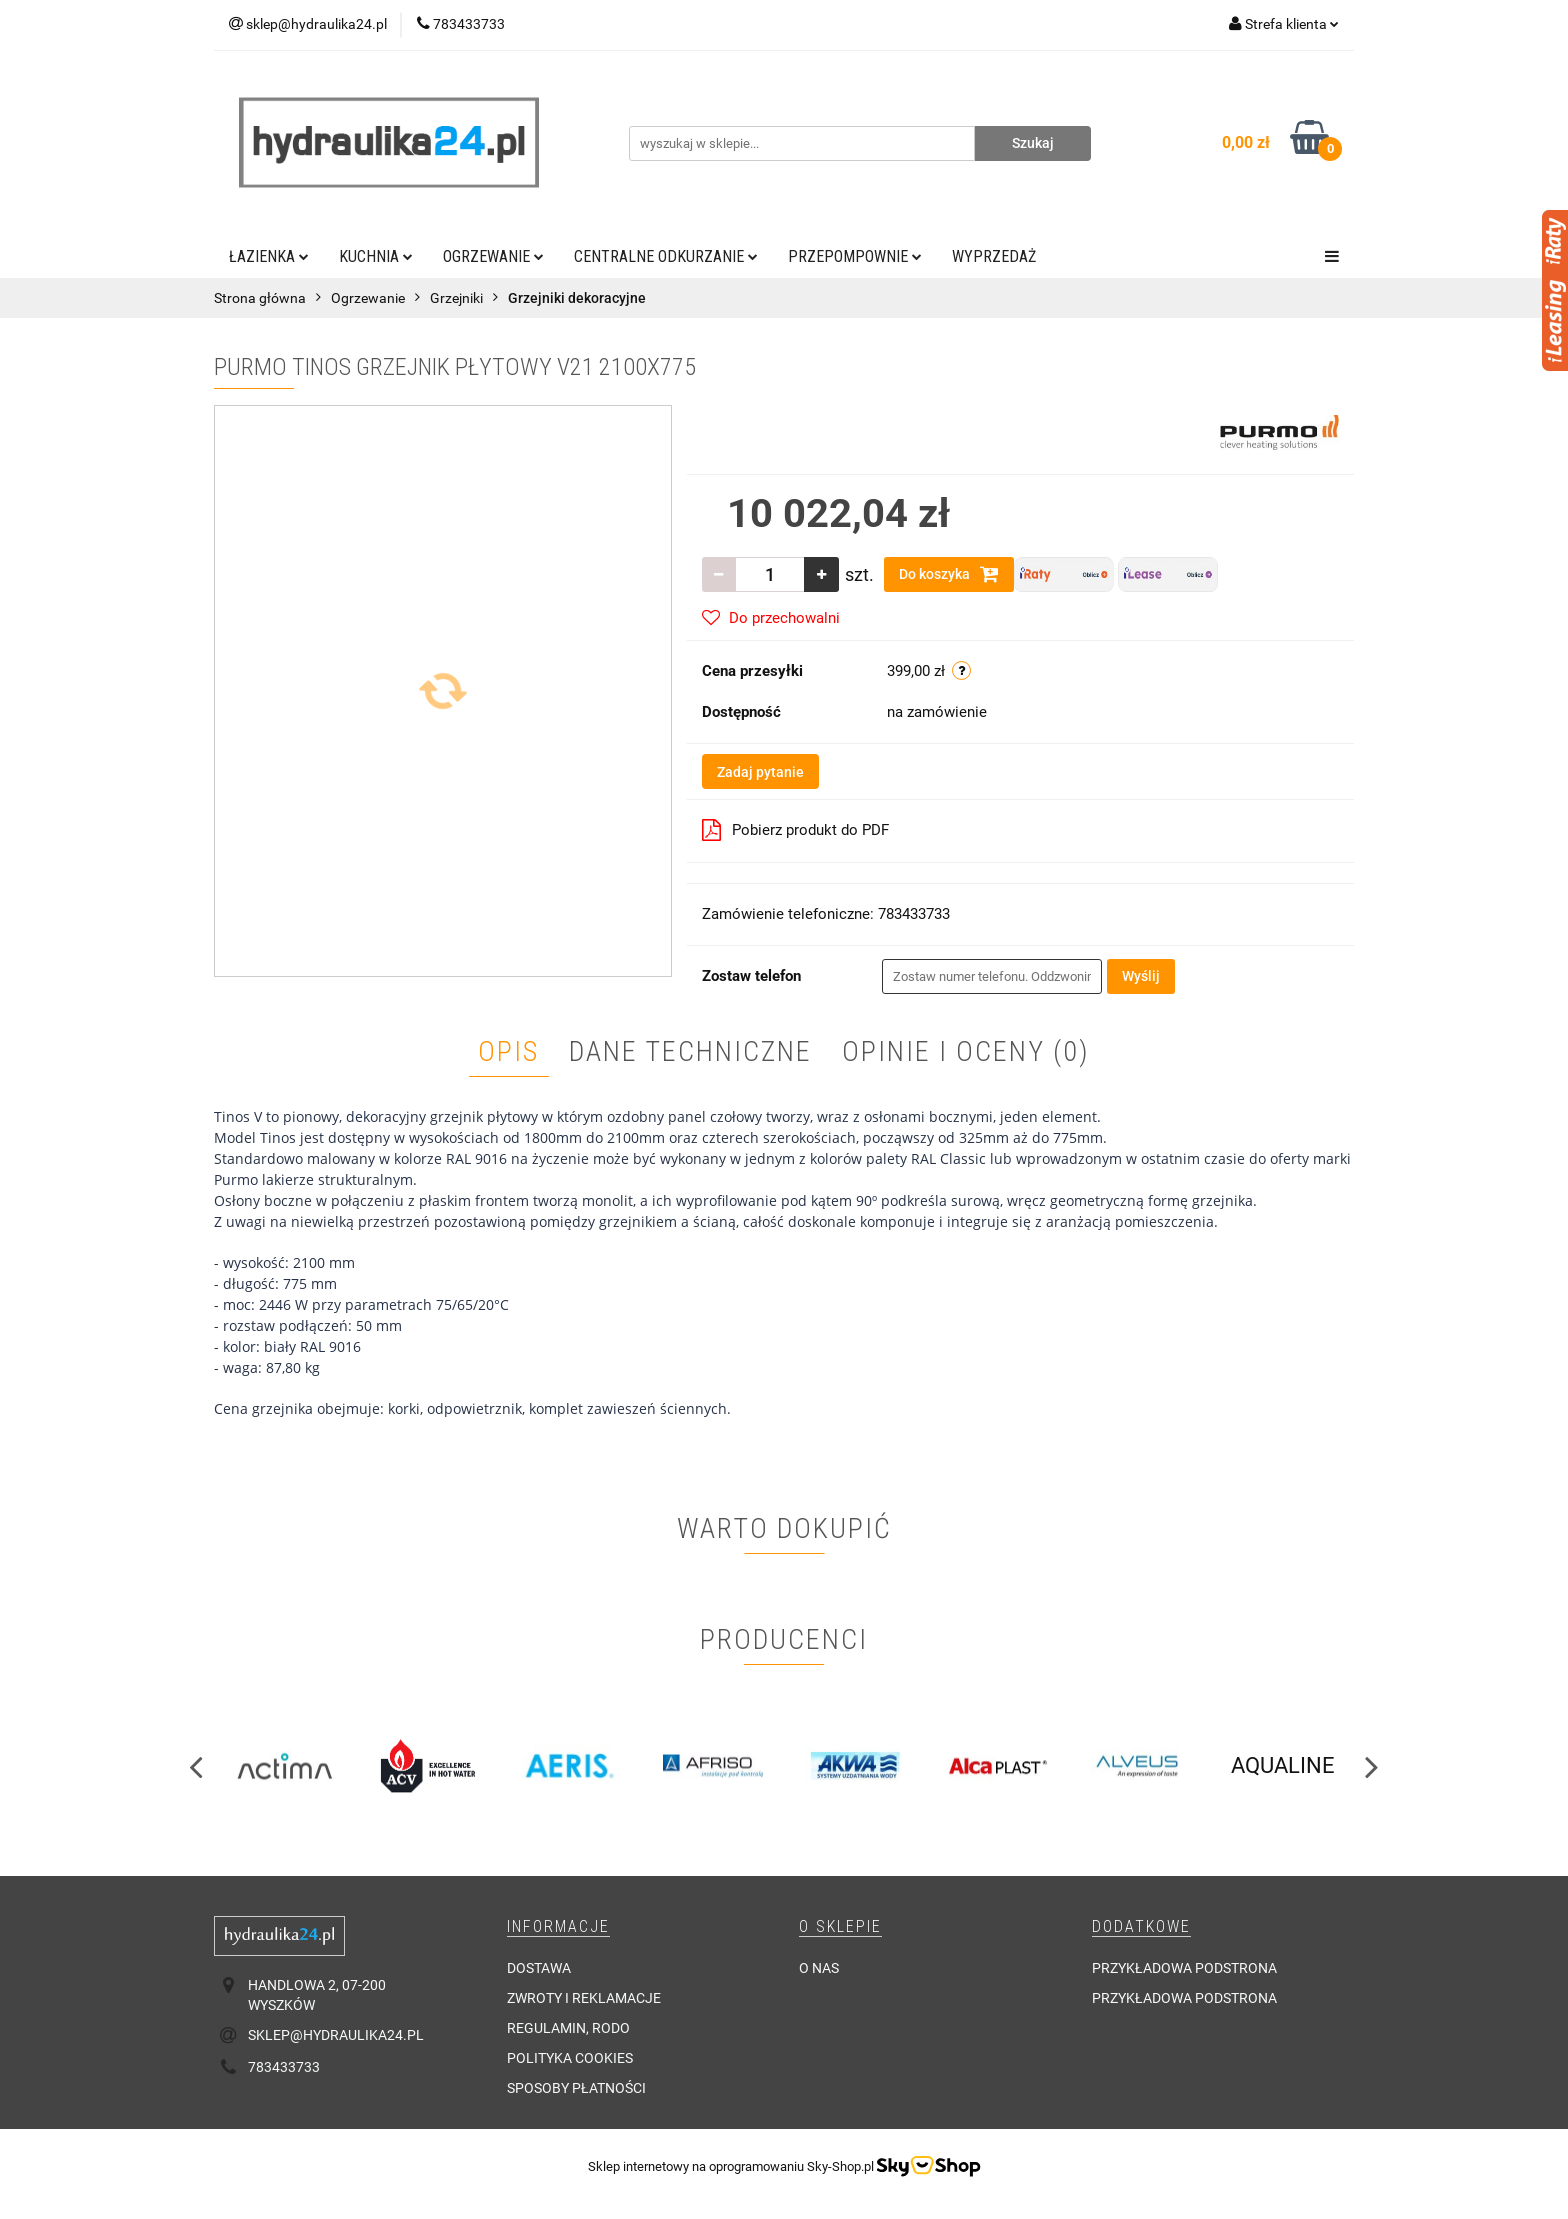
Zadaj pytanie (760, 772)
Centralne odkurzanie (666, 256)
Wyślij (1141, 976)
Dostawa (539, 1968)
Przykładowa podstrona (1184, 1968)
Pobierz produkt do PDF (795, 830)
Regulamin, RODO (568, 2028)
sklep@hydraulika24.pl (336, 2035)
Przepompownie (855, 256)
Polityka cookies (570, 2058)
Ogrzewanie (493, 256)
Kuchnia (376, 256)
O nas (819, 1968)
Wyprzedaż (994, 256)
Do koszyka (949, 574)
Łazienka (269, 256)
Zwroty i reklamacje (584, 1998)
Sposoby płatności (576, 2088)
